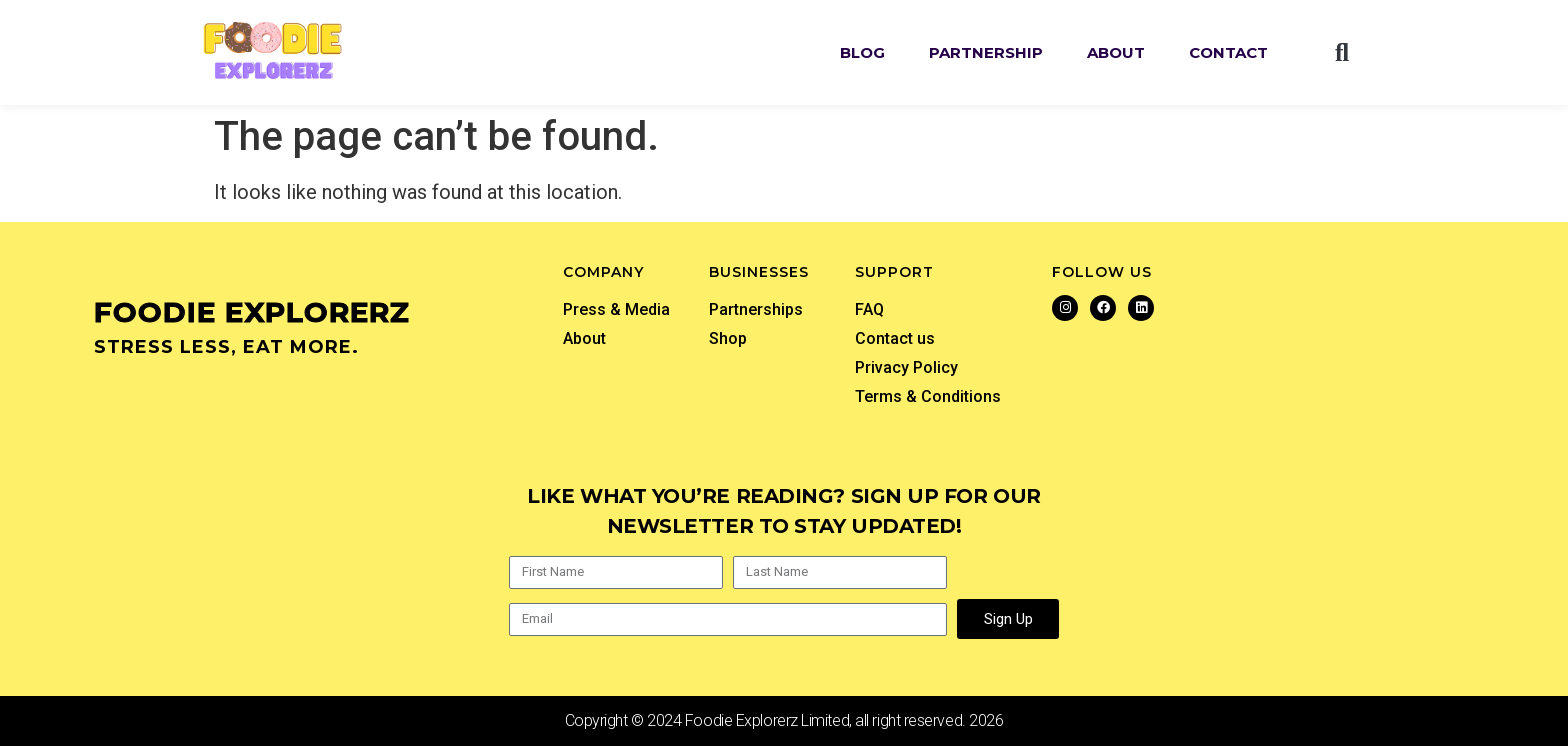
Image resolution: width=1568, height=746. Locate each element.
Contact (1228, 52)
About (1116, 52)
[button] (1342, 53)
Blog (862, 52)
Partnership (986, 52)
